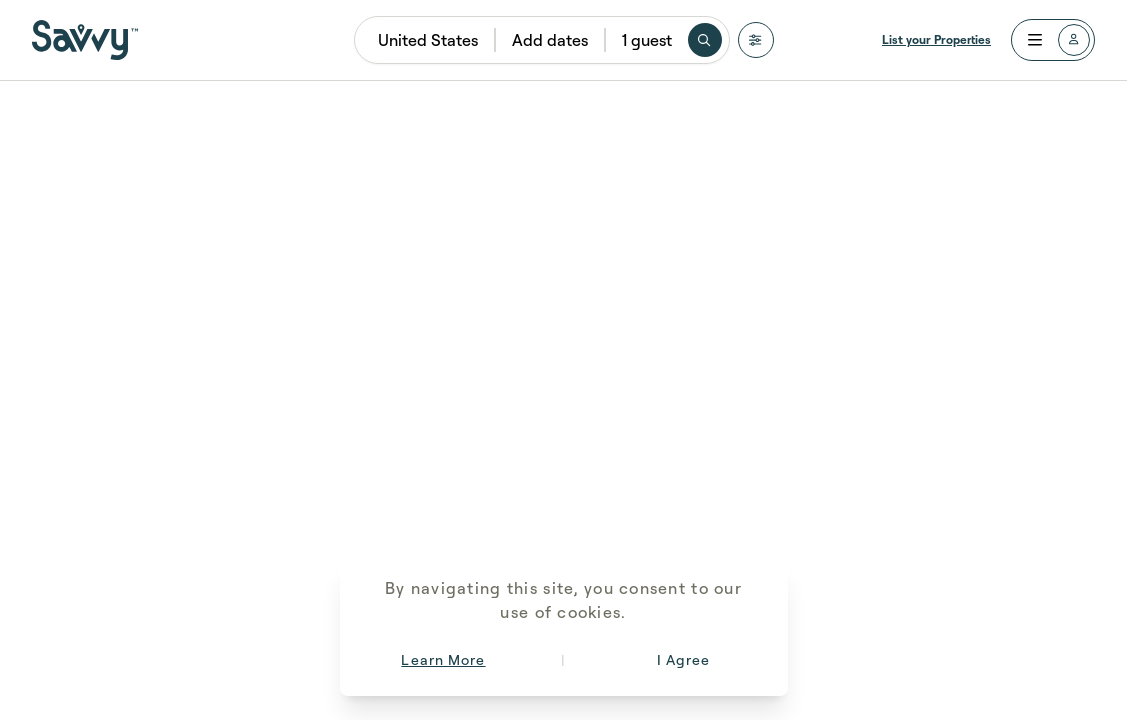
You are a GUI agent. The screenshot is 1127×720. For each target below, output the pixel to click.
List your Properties (936, 39)
